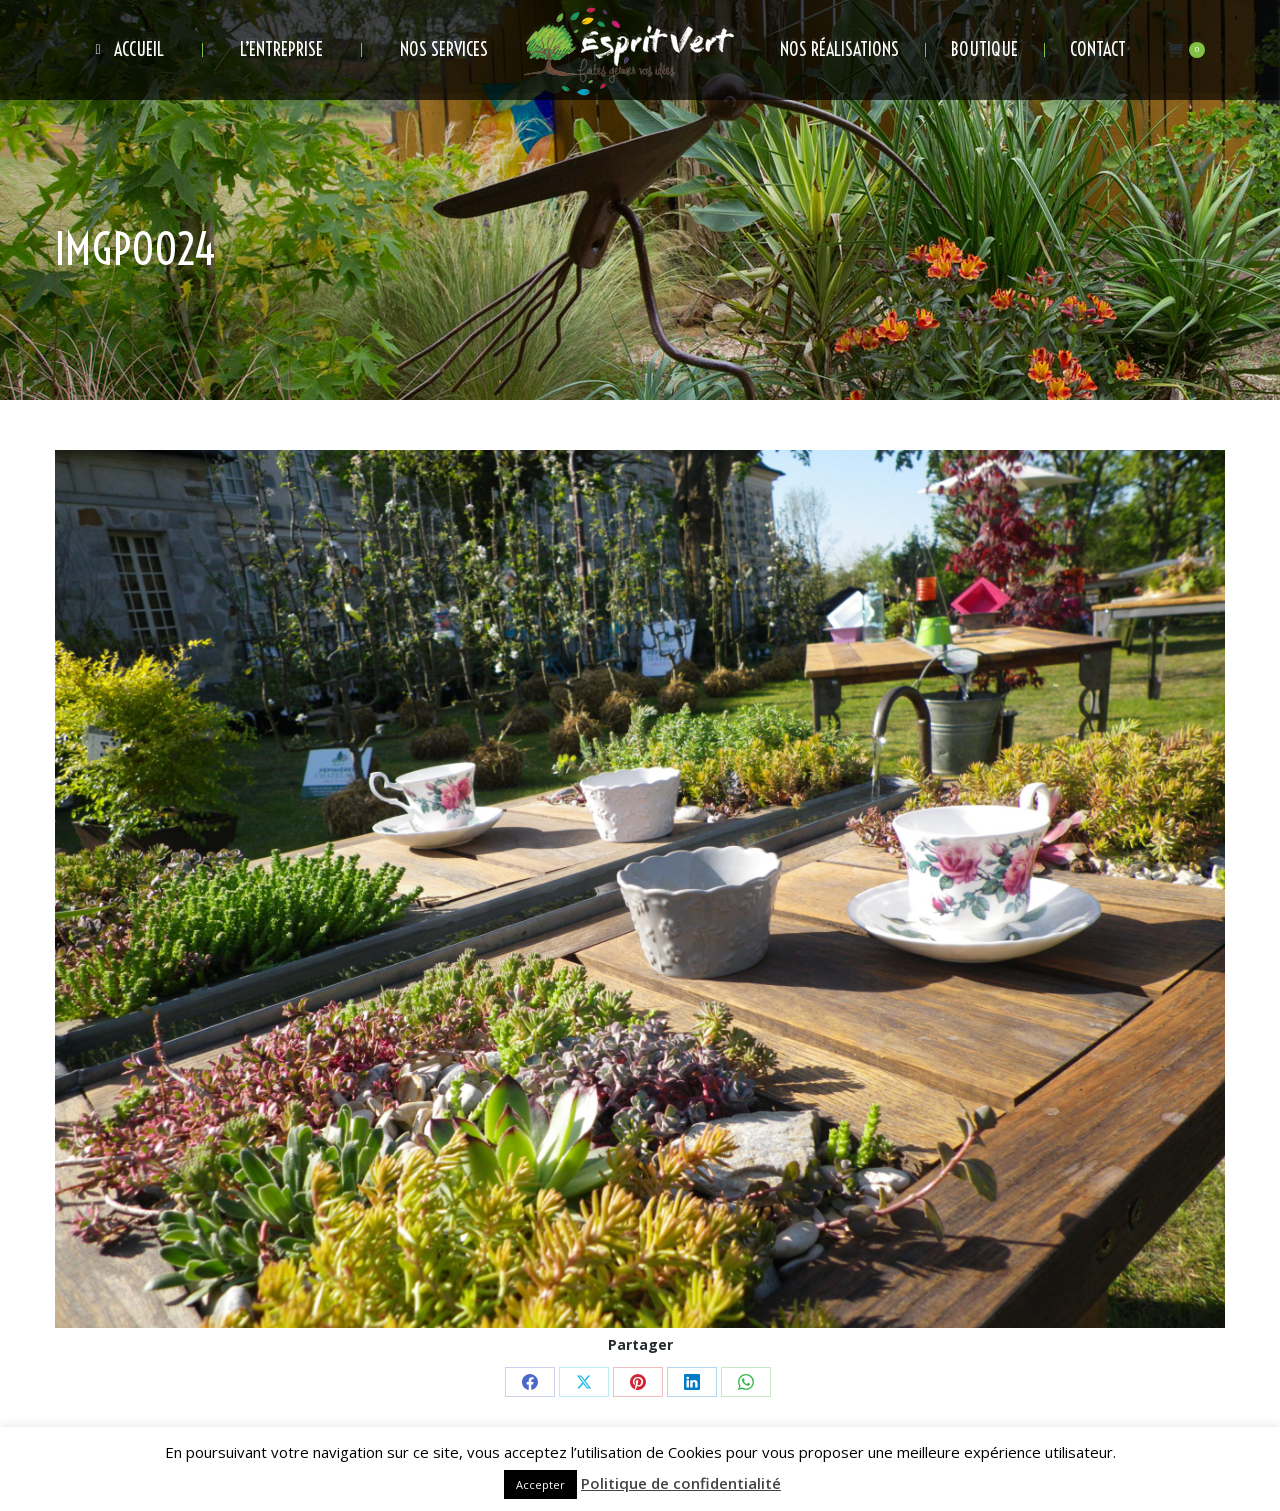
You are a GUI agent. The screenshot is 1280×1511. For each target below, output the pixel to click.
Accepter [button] (540, 1484)
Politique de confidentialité (681, 1483)
